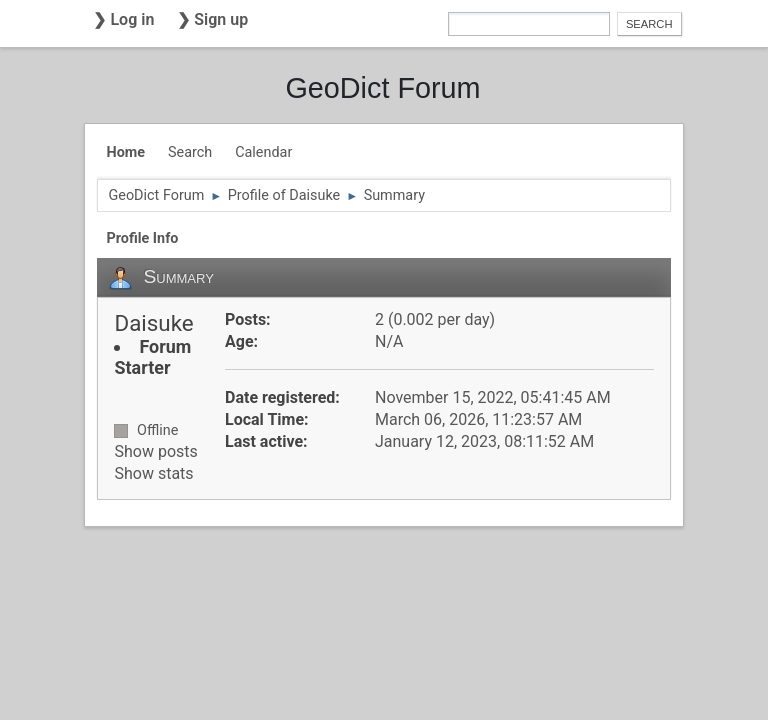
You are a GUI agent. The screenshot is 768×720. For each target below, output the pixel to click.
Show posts (155, 451)
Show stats (153, 473)
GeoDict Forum (382, 88)
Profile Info (142, 238)
